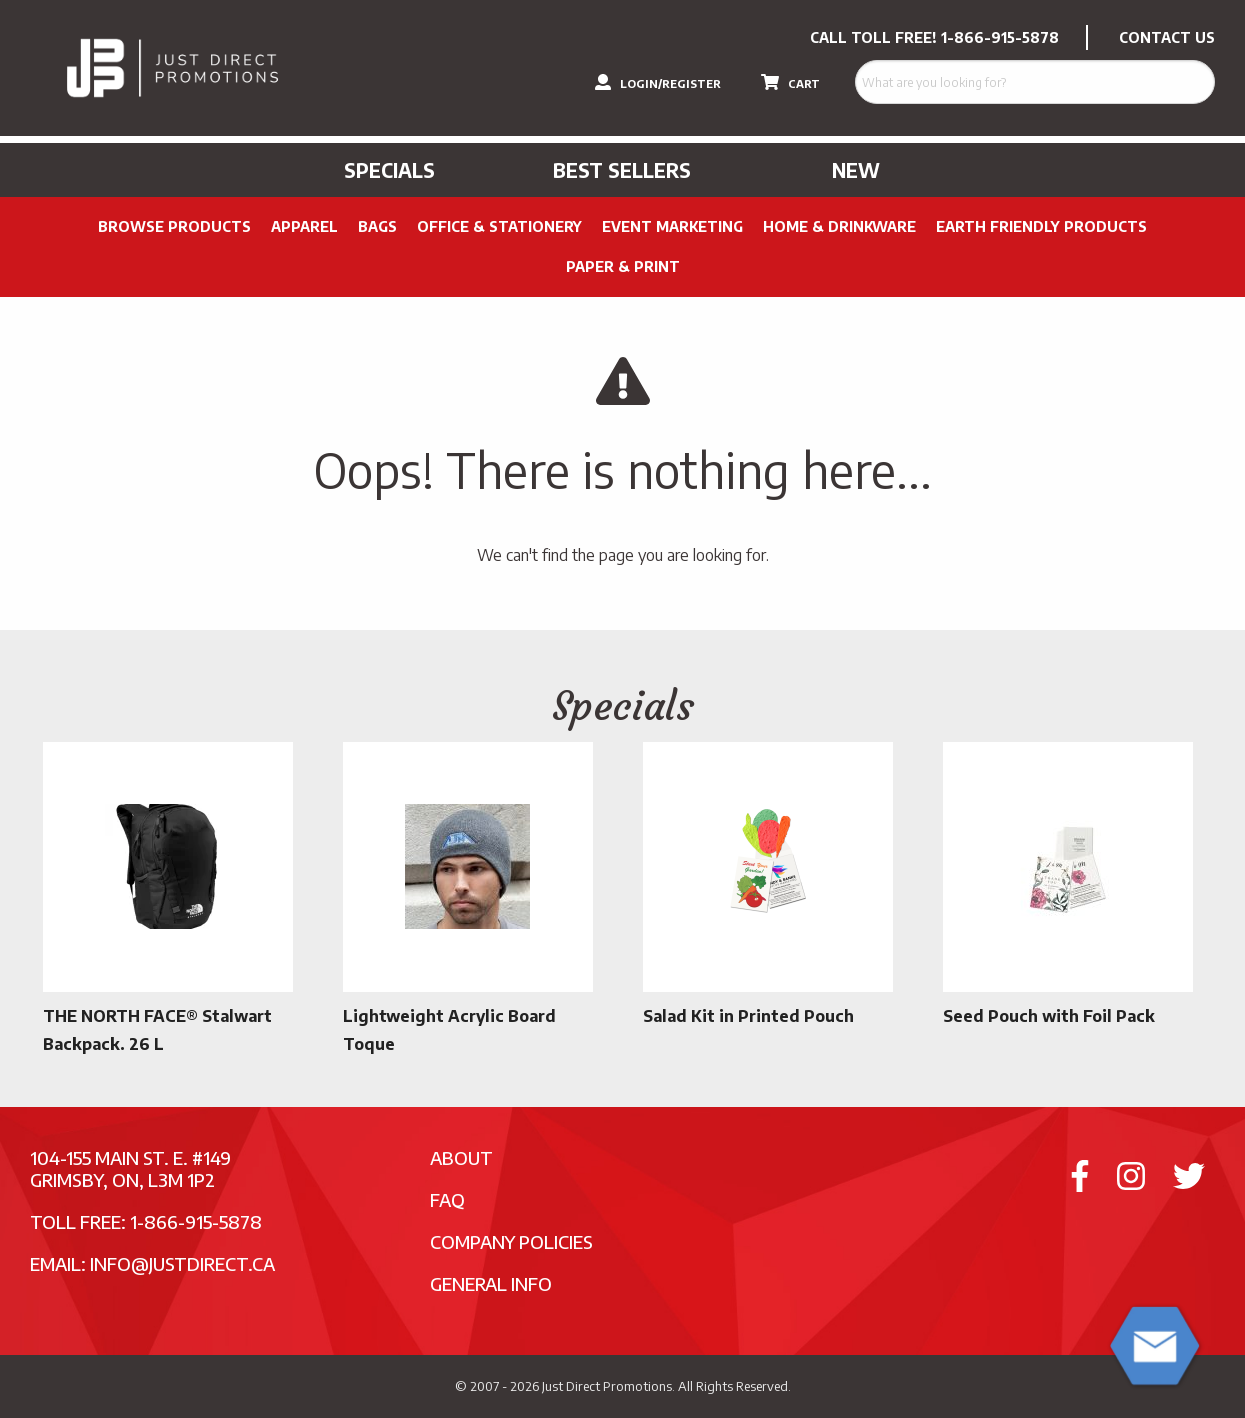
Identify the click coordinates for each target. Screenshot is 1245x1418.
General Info (491, 1283)
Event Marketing (672, 226)
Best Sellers (622, 170)
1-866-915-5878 (1000, 37)
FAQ (447, 1199)
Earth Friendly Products (1041, 226)
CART (790, 82)
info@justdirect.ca (182, 1263)
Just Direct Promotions (607, 1386)
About (461, 1157)
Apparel (304, 226)
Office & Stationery (499, 226)
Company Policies (511, 1241)
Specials (389, 170)
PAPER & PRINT (623, 266)
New (856, 170)
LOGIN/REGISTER (658, 82)
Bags (377, 226)
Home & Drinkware (839, 226)
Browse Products (174, 226)
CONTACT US (1167, 37)
